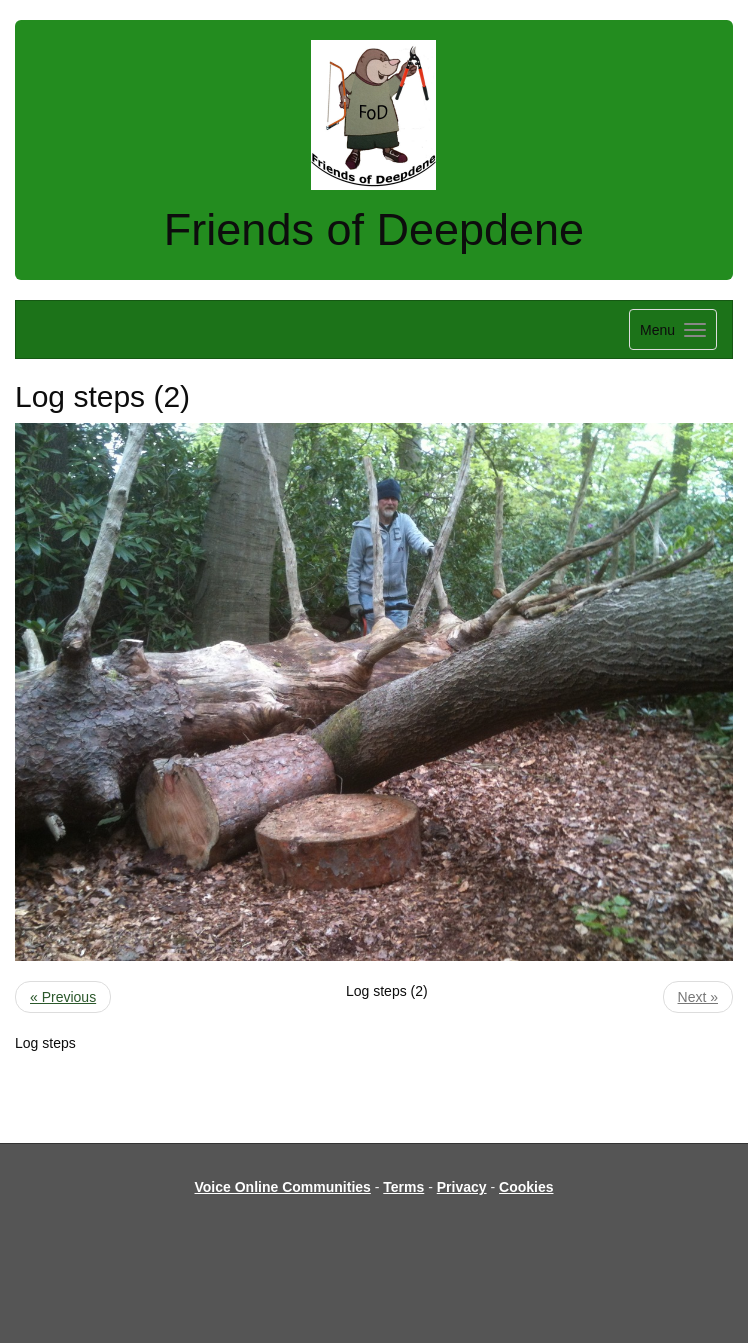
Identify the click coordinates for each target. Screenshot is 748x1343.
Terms (403, 1187)
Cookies (526, 1187)
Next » (698, 997)
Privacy (462, 1187)
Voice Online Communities (283, 1187)
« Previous (63, 997)
